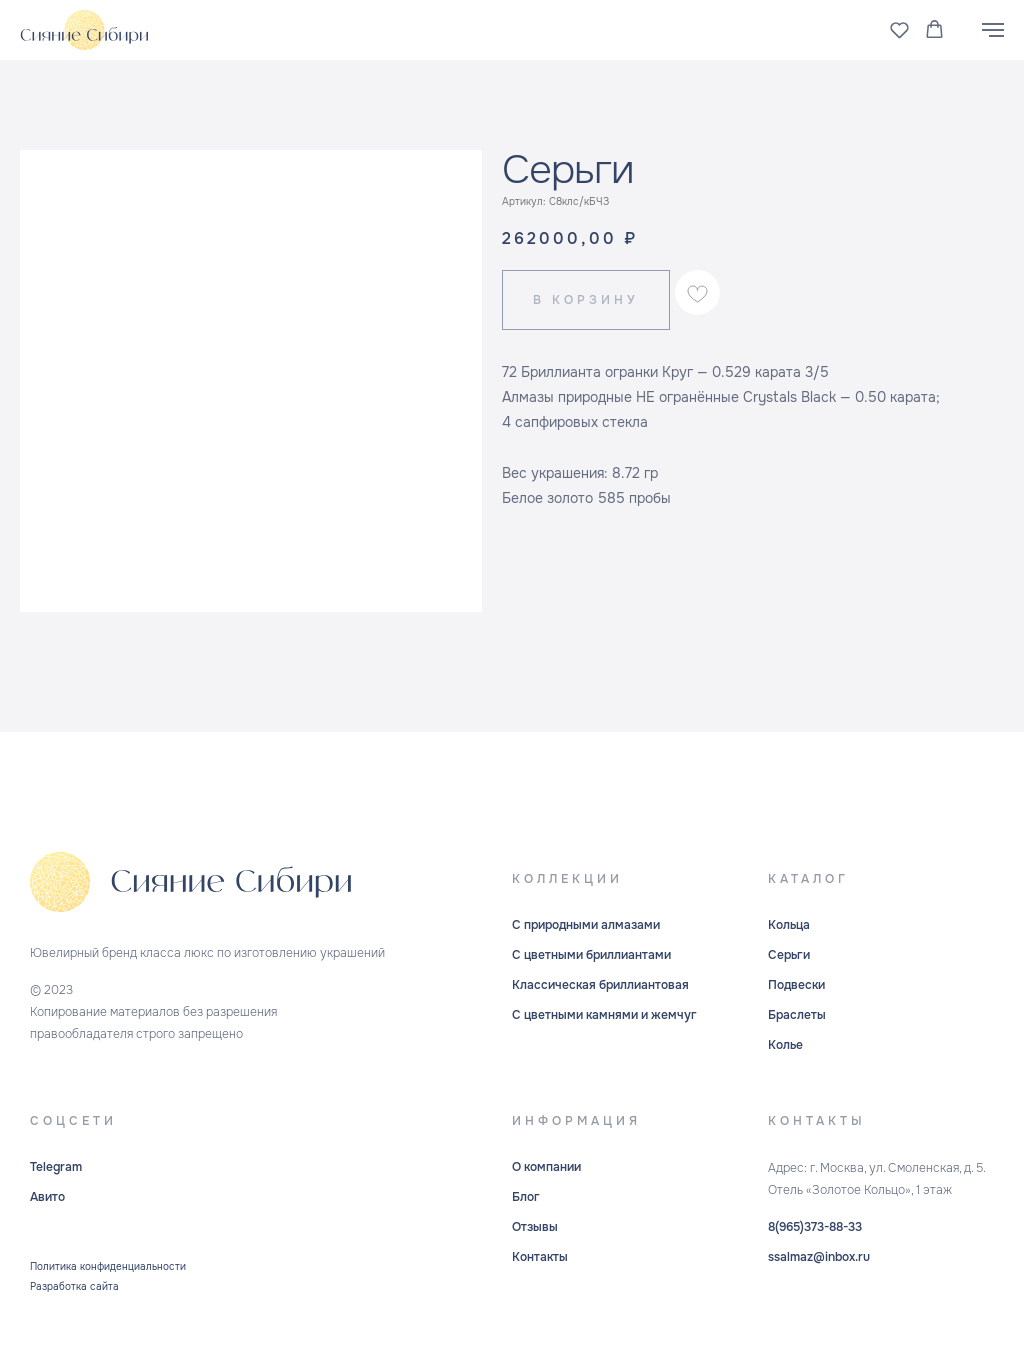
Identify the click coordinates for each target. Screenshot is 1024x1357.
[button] (899, 29)
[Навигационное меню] (993, 30)
